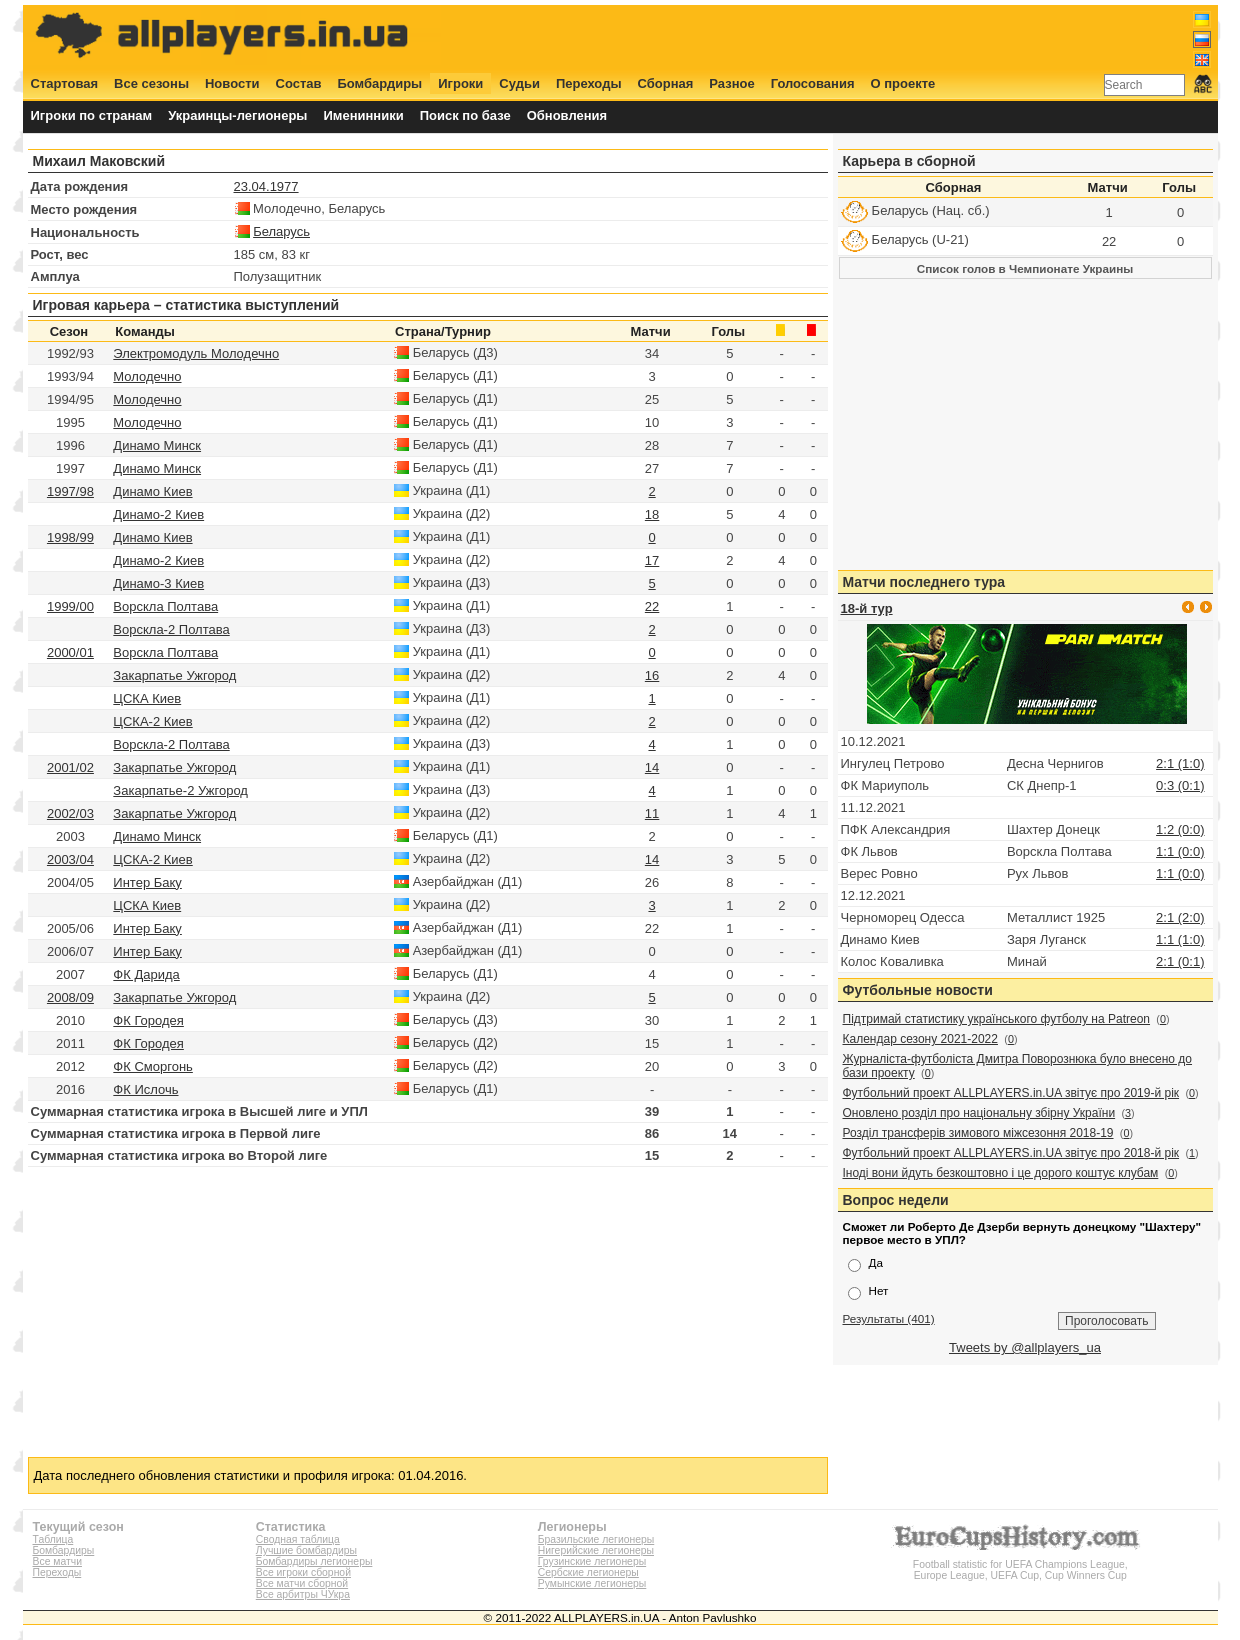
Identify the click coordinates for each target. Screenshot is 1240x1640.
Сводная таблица (298, 1539)
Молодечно (147, 376)
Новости (232, 83)
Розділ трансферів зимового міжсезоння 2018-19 (978, 1133)
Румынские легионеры (592, 1583)
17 (652, 560)
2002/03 (70, 813)
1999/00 (70, 606)
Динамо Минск (157, 445)
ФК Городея (148, 1020)
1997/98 (70, 491)
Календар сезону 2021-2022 (920, 1039)
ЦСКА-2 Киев (152, 721)
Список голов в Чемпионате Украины (1025, 268)
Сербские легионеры (588, 1572)
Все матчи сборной (302, 1583)
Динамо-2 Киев (158, 514)
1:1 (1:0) (1180, 939)
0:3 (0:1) (1180, 785)
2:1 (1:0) (1180, 763)
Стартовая (65, 83)
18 (652, 514)
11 (652, 813)
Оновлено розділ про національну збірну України (979, 1113)
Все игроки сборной (303, 1572)
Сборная (666, 83)
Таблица (53, 1539)
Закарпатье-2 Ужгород (180, 790)
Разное (731, 83)
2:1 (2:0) (1180, 917)
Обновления (567, 115)
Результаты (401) (889, 1318)
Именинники (363, 115)
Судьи (519, 83)
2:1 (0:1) (1180, 961)
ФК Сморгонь (153, 1066)
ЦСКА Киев (147, 698)
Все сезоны (151, 83)
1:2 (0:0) (1180, 829)
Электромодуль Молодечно (196, 353)
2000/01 (70, 652)
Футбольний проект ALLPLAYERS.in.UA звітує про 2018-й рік (1011, 1153)
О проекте (903, 83)
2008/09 (70, 997)
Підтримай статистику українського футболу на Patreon (997, 1019)
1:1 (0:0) (1180, 851)
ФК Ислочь (145, 1089)
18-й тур (867, 608)
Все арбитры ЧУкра (303, 1594)
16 (652, 675)
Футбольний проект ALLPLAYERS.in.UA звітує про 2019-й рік (1011, 1093)
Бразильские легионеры (596, 1539)
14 (652, 767)
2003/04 (70, 859)
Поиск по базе (465, 115)
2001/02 (70, 767)
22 (652, 606)
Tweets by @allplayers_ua (1025, 1347)
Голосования (813, 83)
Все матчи (57, 1561)
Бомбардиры (379, 83)
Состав (299, 83)
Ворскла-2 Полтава (171, 629)
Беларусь (281, 231)
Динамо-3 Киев (158, 583)
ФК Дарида (146, 974)
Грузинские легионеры (592, 1561)
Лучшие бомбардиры (306, 1550)
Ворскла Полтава (165, 606)
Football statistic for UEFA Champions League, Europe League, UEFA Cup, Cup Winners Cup (1020, 1564)
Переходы (589, 83)
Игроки (460, 83)
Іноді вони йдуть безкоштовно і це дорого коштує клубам (1001, 1173)
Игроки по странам (92, 115)
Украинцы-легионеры (237, 115)
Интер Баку (147, 882)
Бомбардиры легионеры (314, 1561)
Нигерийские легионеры (596, 1550)
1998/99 (70, 537)
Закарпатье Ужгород (174, 675)
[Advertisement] (847, 37)
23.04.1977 (266, 186)
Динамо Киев (152, 491)
